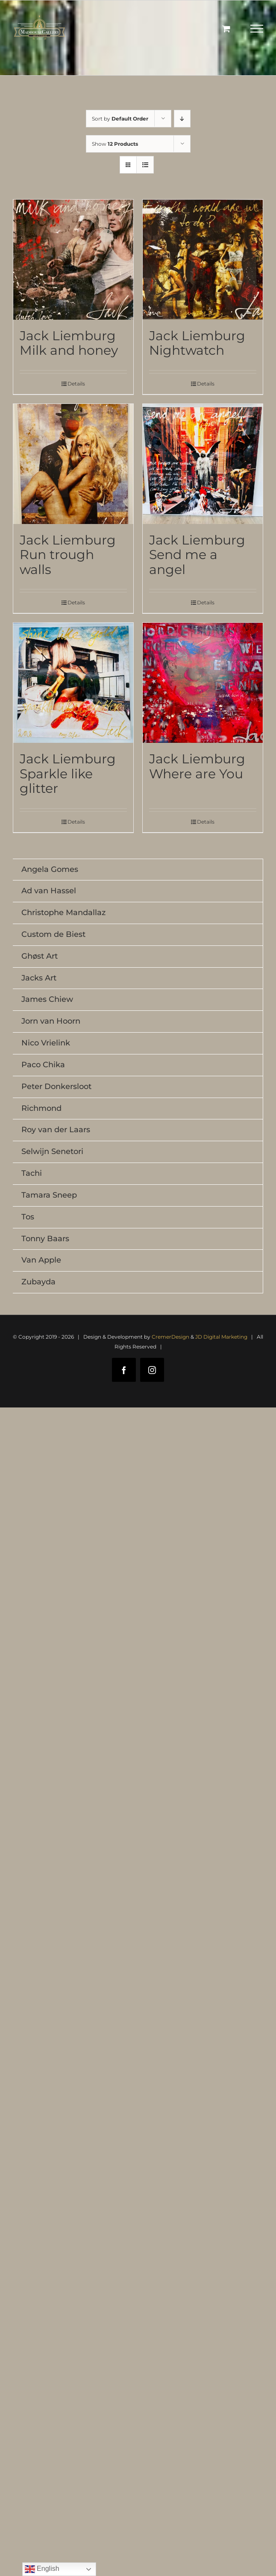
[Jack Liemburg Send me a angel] (203, 464)
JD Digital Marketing (221, 1337)
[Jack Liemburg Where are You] (203, 683)
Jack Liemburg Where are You (197, 766)
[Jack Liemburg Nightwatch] (203, 260)
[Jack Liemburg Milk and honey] (73, 260)
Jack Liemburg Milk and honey (69, 342)
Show (115, 144)
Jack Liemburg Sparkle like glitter (68, 773)
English (42, 2569)
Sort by (120, 118)
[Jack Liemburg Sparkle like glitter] (73, 683)
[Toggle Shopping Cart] (226, 28)
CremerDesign (170, 1337)
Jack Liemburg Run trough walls (68, 554)
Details (76, 383)
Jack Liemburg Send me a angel (197, 554)
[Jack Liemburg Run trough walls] (73, 464)
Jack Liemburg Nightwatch (197, 342)
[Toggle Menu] (257, 28)
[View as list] (145, 164)
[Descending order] (182, 118)
